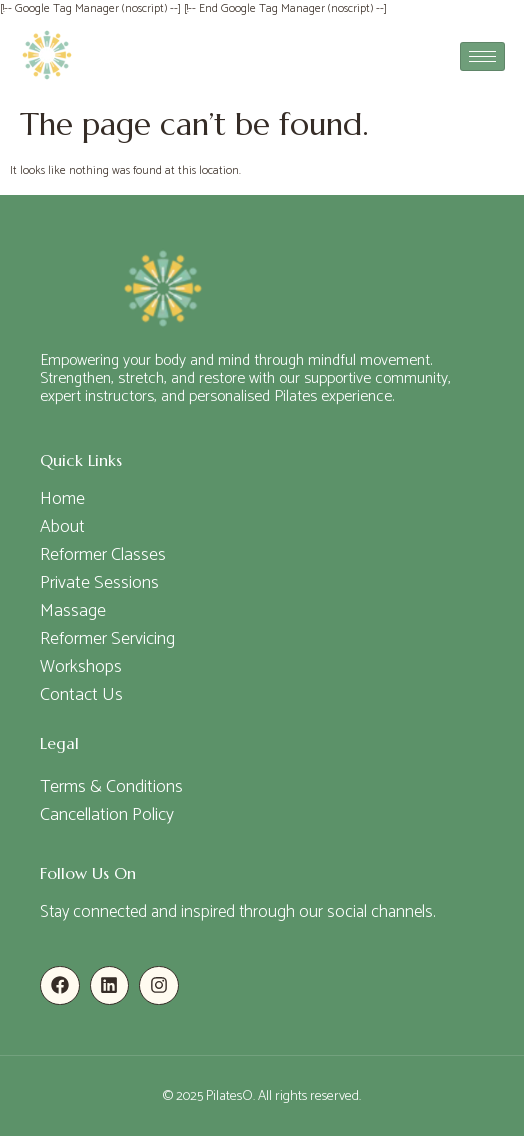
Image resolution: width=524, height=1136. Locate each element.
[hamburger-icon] (482, 56)
